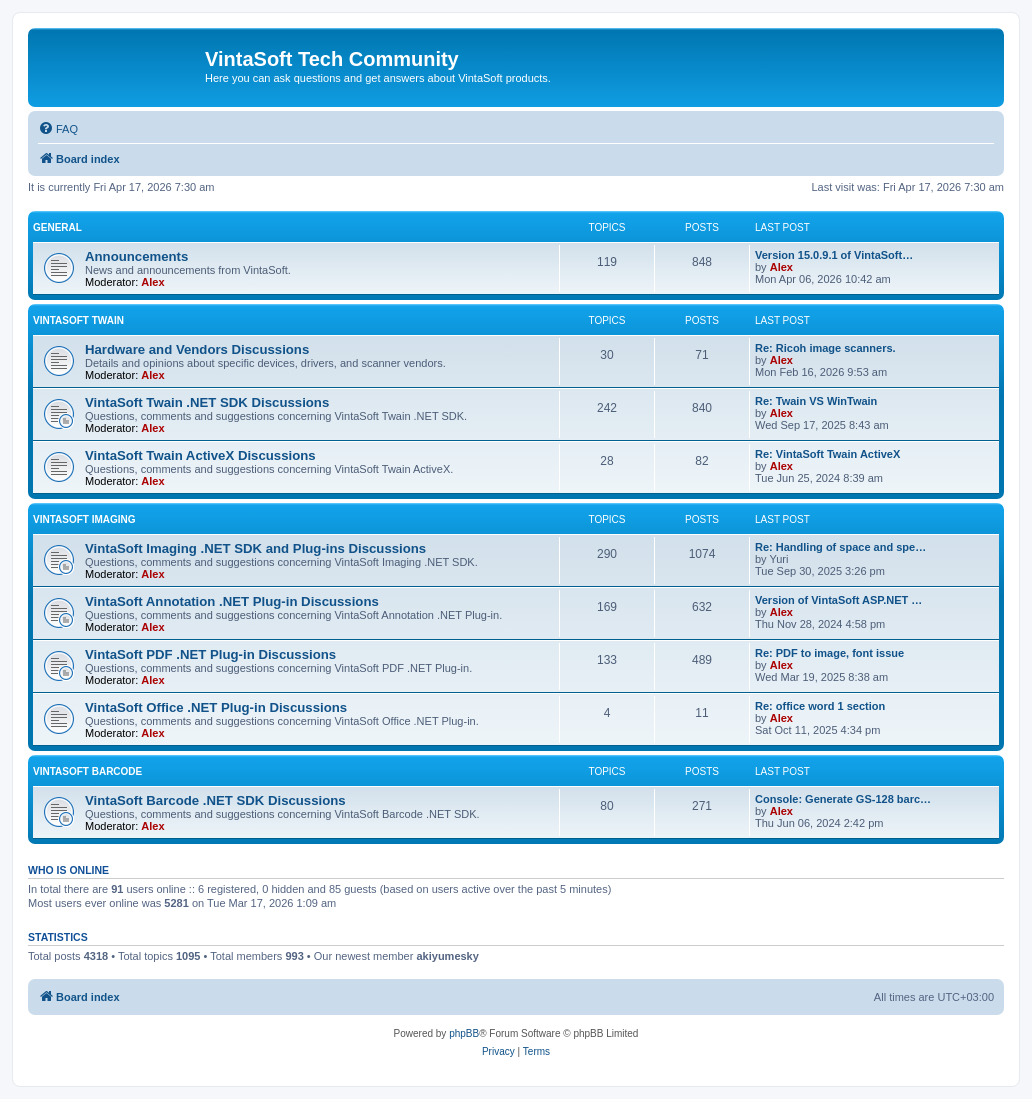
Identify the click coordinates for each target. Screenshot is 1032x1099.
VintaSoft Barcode (87, 771)
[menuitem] (58, 129)
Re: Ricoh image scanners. (825, 348)
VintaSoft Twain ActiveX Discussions (200, 455)
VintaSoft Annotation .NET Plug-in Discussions (232, 601)
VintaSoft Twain (78, 320)
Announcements (136, 256)
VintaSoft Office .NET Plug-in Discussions (216, 707)
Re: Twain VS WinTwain (816, 401)
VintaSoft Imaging (84, 519)
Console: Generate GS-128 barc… (843, 799)
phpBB (464, 1033)
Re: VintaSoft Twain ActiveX (827, 454)
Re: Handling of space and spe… (840, 547)
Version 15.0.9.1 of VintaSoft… (834, 255)
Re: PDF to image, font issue (829, 653)
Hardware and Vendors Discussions (197, 349)
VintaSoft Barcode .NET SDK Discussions (215, 800)
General (57, 227)
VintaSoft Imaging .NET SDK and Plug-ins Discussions (255, 548)
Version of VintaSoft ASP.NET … (838, 600)
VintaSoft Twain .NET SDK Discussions (207, 402)
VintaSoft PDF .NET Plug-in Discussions (210, 654)
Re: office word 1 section (820, 706)
